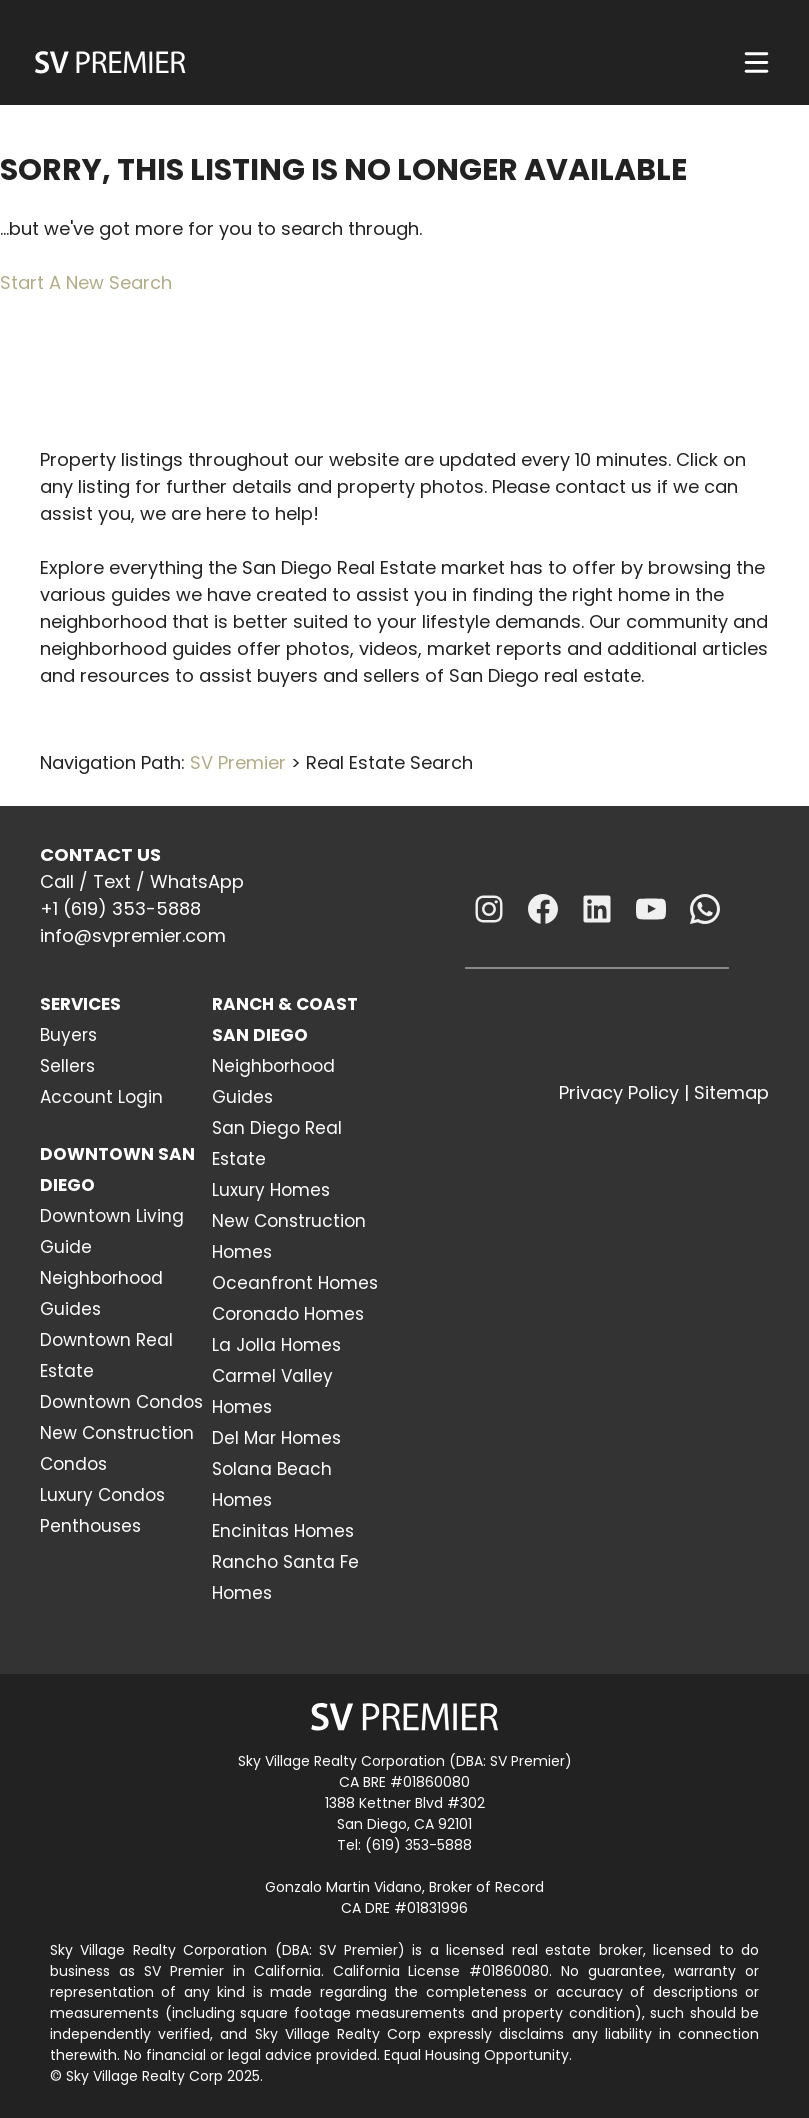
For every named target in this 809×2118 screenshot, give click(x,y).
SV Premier (238, 762)
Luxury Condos (102, 1495)
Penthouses (90, 1526)
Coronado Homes (288, 1314)
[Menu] (756, 62)
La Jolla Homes (276, 1345)
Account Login (101, 1097)
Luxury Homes (271, 1190)
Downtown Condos (121, 1402)
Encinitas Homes (283, 1531)
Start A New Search (86, 282)
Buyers (68, 1035)
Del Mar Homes (276, 1438)
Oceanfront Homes (295, 1283)
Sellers (67, 1066)
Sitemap (731, 1092)
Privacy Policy (619, 1092)
